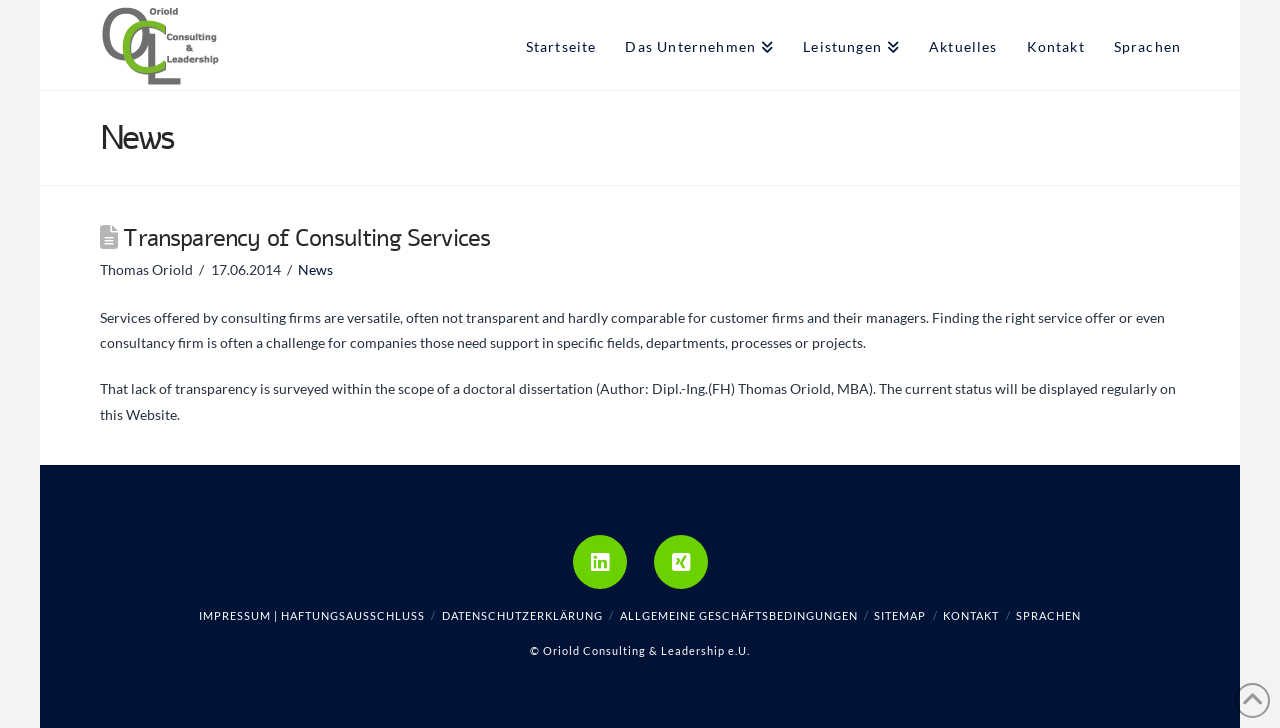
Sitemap (900, 615)
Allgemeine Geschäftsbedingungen (739, 615)
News (315, 269)
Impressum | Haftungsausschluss (312, 615)
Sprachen (1048, 615)
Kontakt (971, 615)
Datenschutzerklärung (522, 615)
